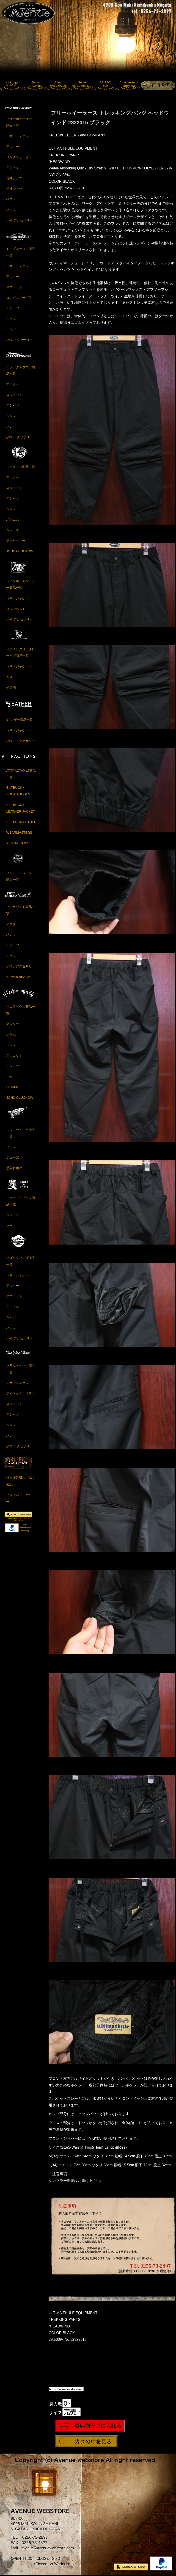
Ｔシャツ (12, 167)
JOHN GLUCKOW (19, 551)
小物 (9, 1076)
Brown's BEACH (18, 977)
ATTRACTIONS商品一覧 (21, 774)
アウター (12, 146)
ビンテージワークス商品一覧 (20, 876)
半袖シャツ (14, 189)
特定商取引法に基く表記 (20, 1481)
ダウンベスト (15, 609)
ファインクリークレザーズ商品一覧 (20, 652)
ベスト (11, 199)
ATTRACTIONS (17, 843)
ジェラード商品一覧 (20, 467)
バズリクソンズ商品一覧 (20, 1261)
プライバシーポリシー (20, 1498)
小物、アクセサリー (20, 741)
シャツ (11, 319)
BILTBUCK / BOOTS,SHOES (18, 791)
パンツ (11, 210)
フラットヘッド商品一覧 (20, 1369)
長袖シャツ (14, 178)
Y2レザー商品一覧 (19, 720)
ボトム (11, 1034)
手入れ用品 (14, 1168)
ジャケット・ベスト (20, 1393)
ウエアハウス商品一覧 (20, 1010)
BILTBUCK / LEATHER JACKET (20, 808)
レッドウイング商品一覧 (20, 1133)
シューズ (12, 530)
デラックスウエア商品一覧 (20, 370)
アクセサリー (15, 540)
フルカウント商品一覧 (20, 910)
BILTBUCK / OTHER (21, 822)
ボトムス (12, 519)
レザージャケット (19, 136)
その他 (11, 687)
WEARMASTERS (19, 832)
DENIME (12, 1087)
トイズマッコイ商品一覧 (20, 252)
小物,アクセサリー (19, 220)
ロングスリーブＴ (19, 157)
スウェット (14, 287)
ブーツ (11, 1147)
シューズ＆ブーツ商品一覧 (20, 1201)
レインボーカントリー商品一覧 (20, 584)
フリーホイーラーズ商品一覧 (20, 122)
